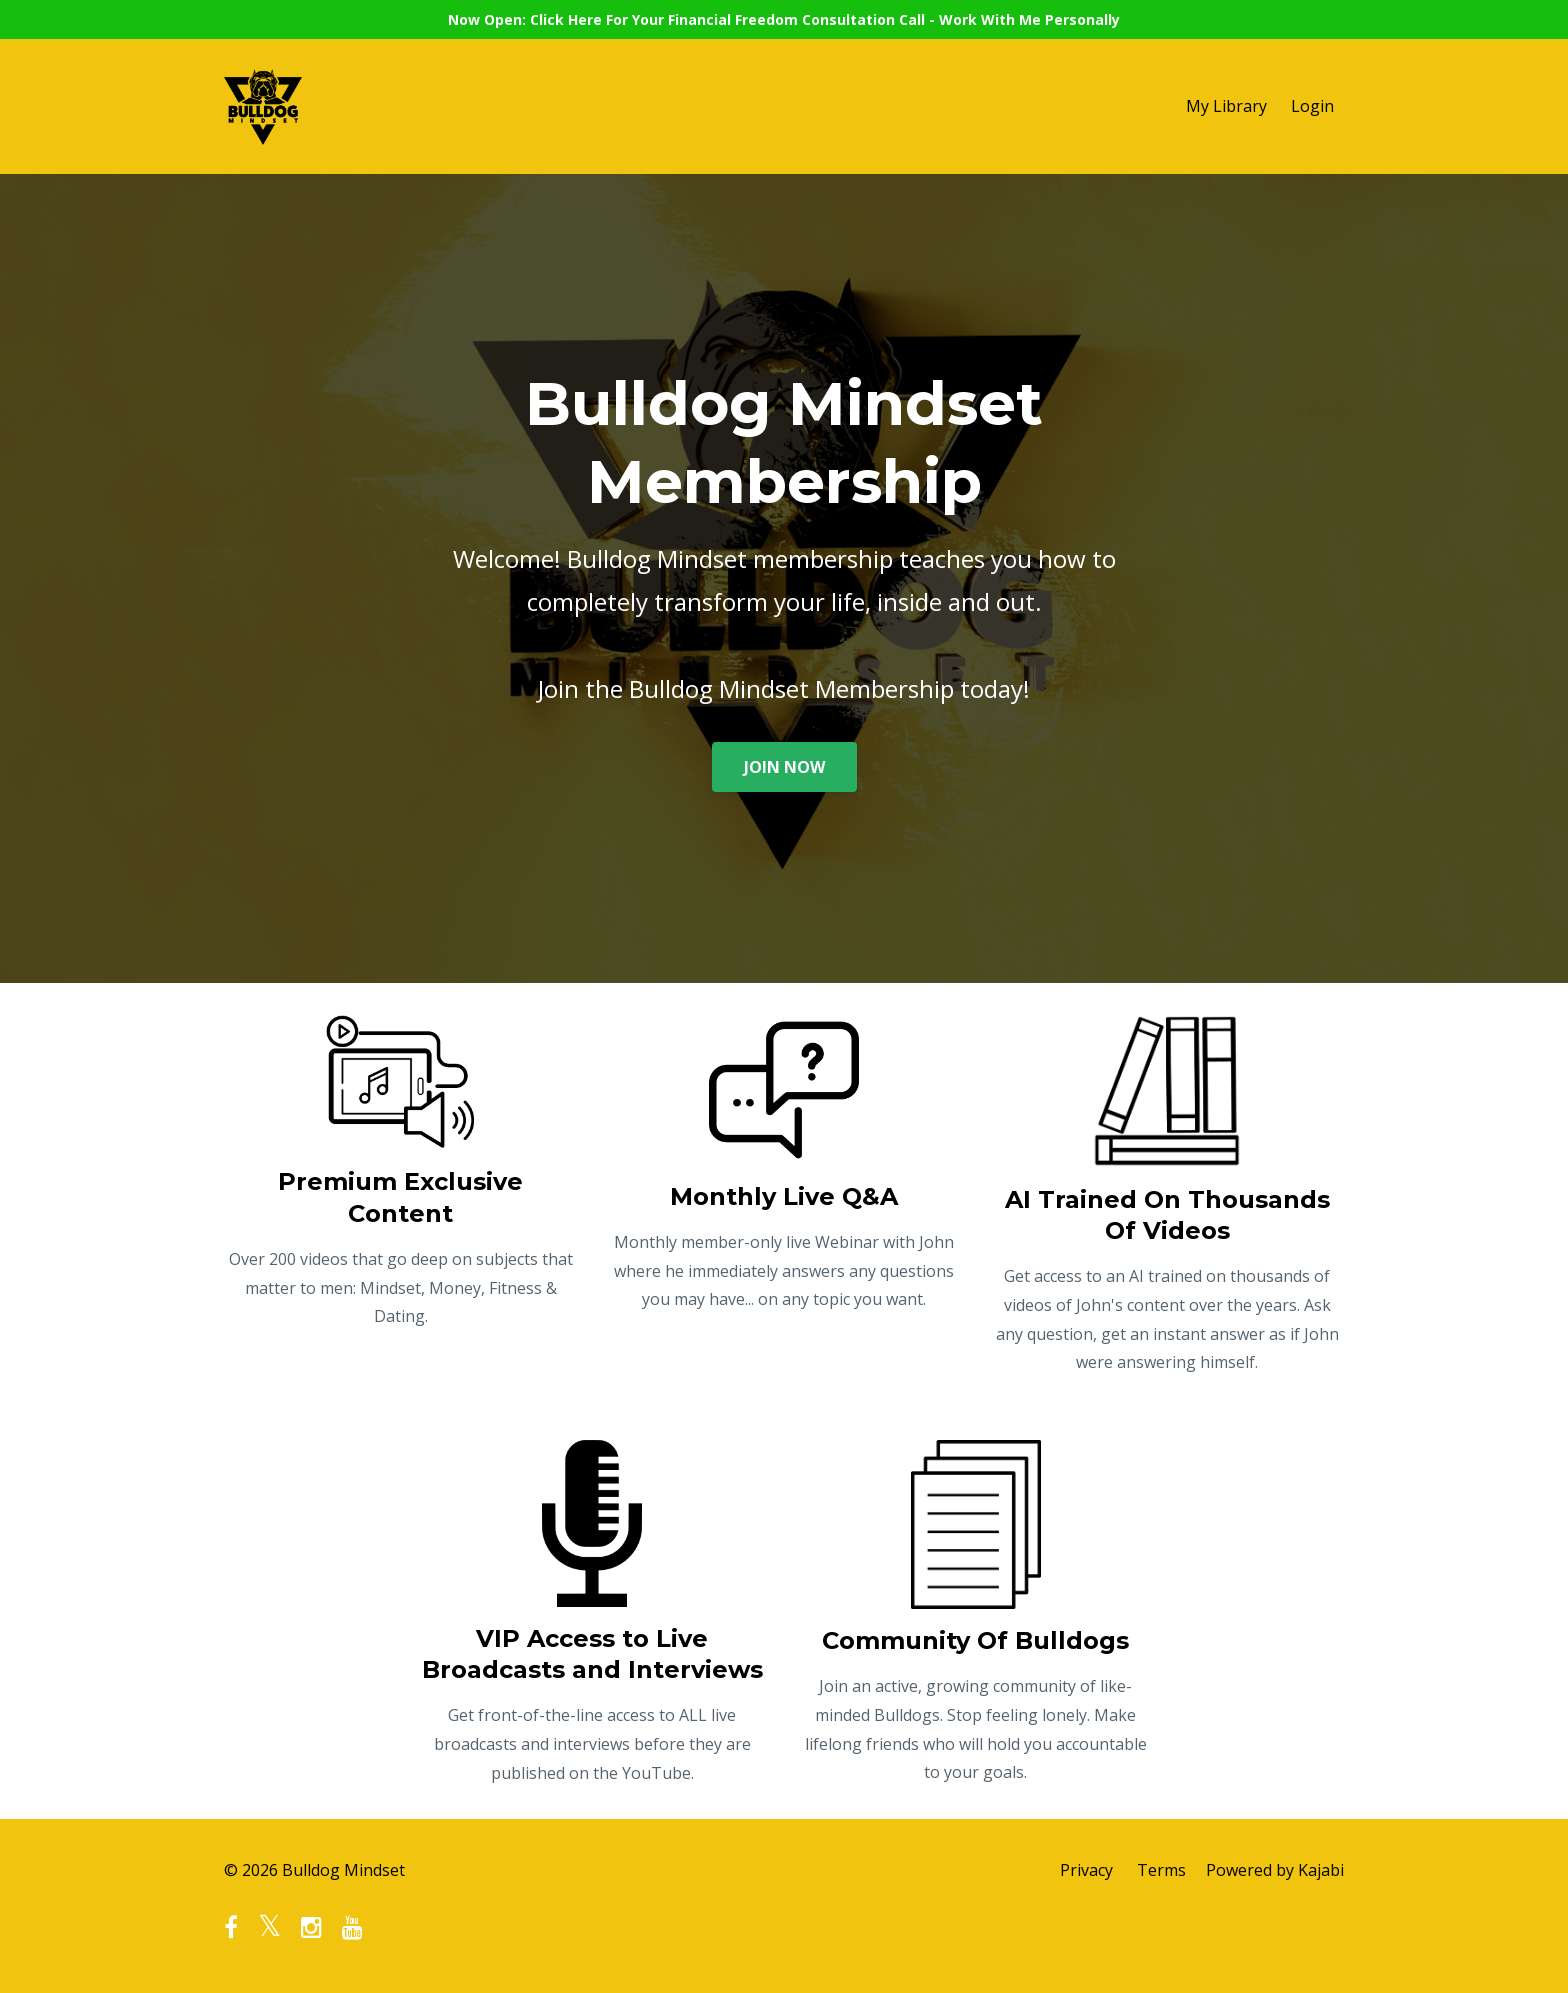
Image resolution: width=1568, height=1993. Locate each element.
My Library (1226, 106)
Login (1312, 106)
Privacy (1086, 1870)
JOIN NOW (784, 767)
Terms (1161, 1870)
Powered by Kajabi (1275, 1870)
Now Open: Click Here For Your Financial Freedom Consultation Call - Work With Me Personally (784, 19)
